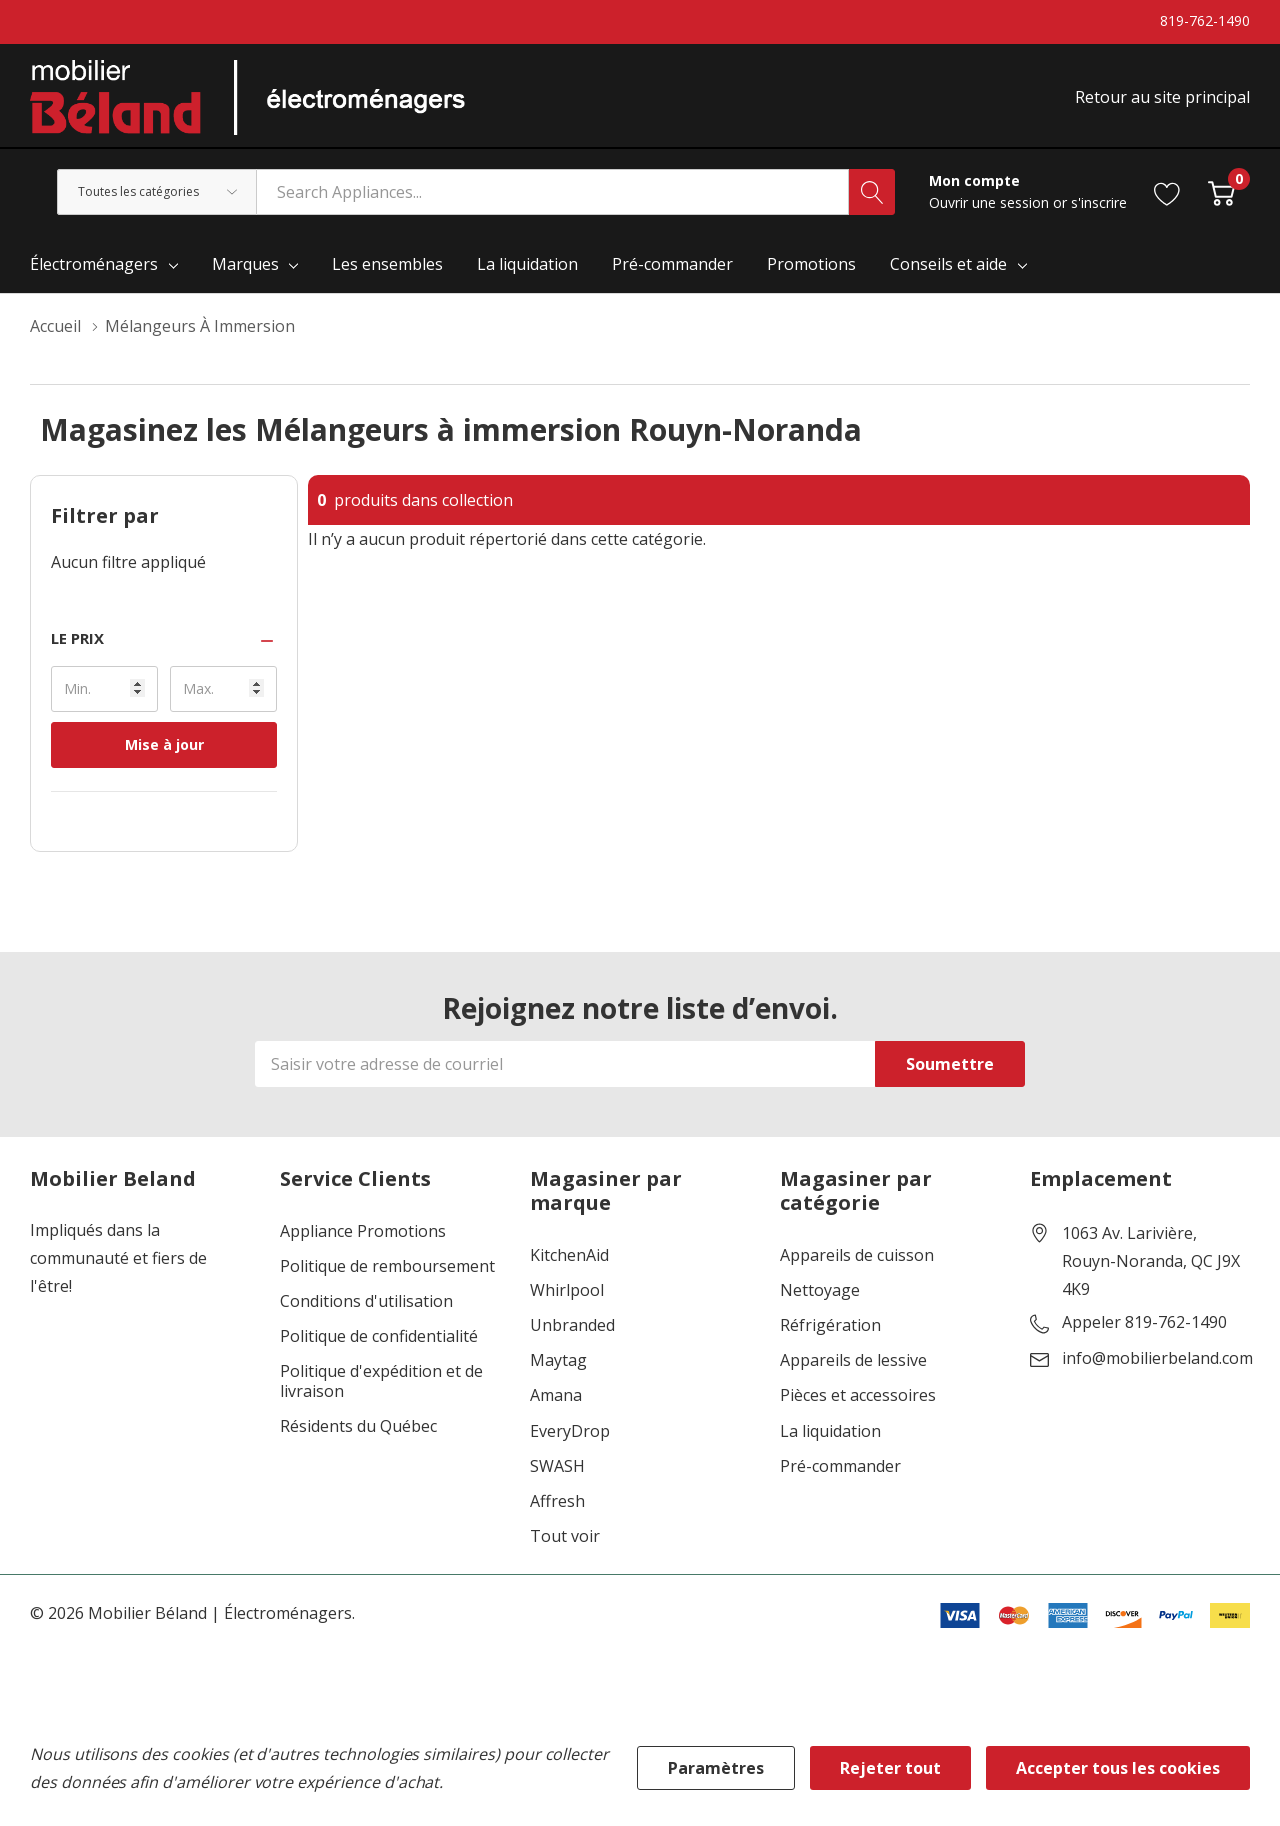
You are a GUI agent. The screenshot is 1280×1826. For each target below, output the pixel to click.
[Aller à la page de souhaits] (1167, 191)
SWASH (557, 1466)
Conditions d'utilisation (366, 1301)
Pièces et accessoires (858, 1395)
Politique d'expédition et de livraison (381, 1381)
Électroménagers (94, 264)
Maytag (558, 1360)
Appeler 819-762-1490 (1144, 1323)
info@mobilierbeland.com (1157, 1359)
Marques (245, 264)
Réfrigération (830, 1325)
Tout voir (565, 1536)
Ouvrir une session (991, 202)
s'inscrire (1099, 202)
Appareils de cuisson (857, 1255)
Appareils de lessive (853, 1360)
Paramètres (716, 1768)
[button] (164, 638)
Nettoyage (820, 1290)
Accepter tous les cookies (1118, 1768)
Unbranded (572, 1325)
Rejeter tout (890, 1768)
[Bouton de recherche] (872, 192)
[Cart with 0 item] (1221, 191)
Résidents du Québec (358, 1426)
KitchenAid (569, 1255)
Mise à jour (164, 744)
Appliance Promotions (363, 1231)
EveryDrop (570, 1431)
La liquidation (830, 1431)
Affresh (557, 1501)
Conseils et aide (948, 264)
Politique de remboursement (387, 1266)
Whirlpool (567, 1290)
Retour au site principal (1162, 97)
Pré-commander (840, 1466)
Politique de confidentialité (379, 1336)
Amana (556, 1395)
